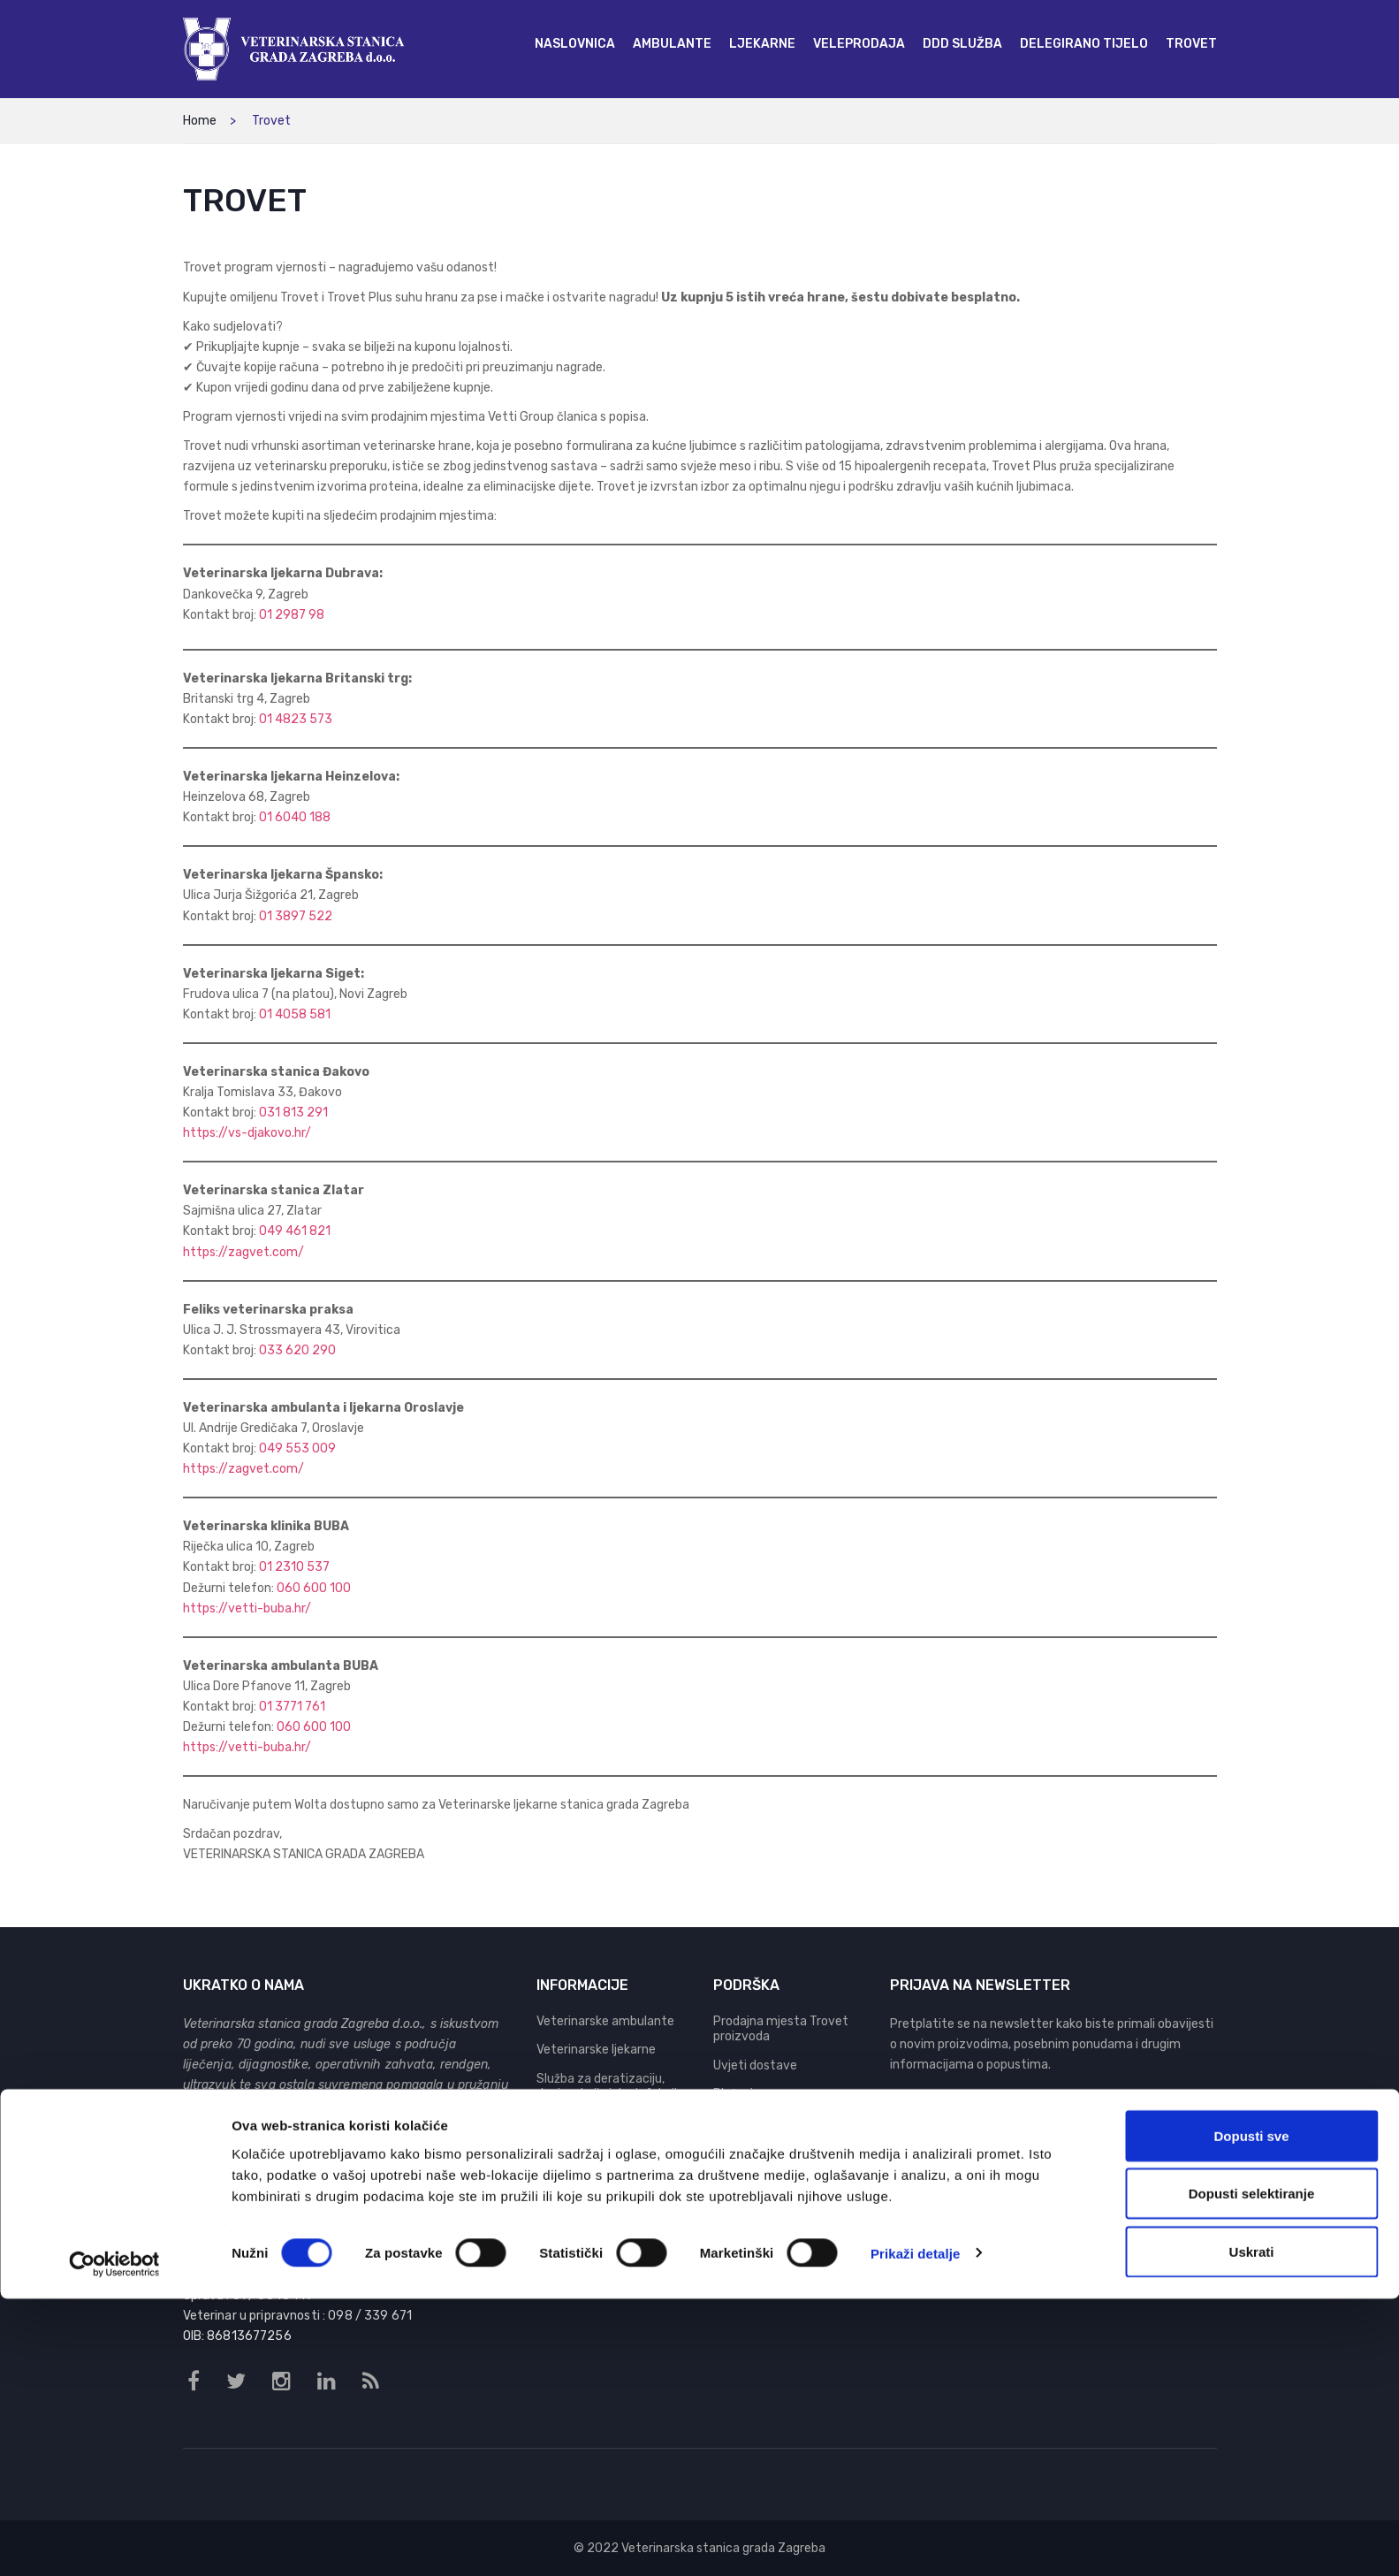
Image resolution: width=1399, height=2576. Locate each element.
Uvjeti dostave (755, 2065)
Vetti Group (229, 2154)
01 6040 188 (295, 817)
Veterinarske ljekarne (596, 2049)
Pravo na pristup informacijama (760, 2159)
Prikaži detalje (916, 2530)
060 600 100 (314, 1588)
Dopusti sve (1251, 2412)
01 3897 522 (295, 916)
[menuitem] (575, 44)
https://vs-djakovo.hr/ (247, 1132)
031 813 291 (293, 1112)
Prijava (1195, 2118)
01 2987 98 (291, 614)
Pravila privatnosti (765, 2122)
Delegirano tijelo (581, 2151)
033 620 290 (297, 1350)
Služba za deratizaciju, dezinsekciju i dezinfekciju (610, 2086)
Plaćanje (736, 2093)
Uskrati (1251, 2528)
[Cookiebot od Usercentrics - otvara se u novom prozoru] (114, 2541)
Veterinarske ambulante (605, 2021)
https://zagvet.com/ (243, 1252)
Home (200, 120)
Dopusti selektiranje (1252, 2471)
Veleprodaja (569, 2122)
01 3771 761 (292, 1706)
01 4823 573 (295, 719)
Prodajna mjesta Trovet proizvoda (780, 2029)
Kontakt (736, 2195)
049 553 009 (297, 1448)
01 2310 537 (294, 1566)
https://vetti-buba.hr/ (247, 1608)
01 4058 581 (295, 1014)
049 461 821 (295, 1230)
